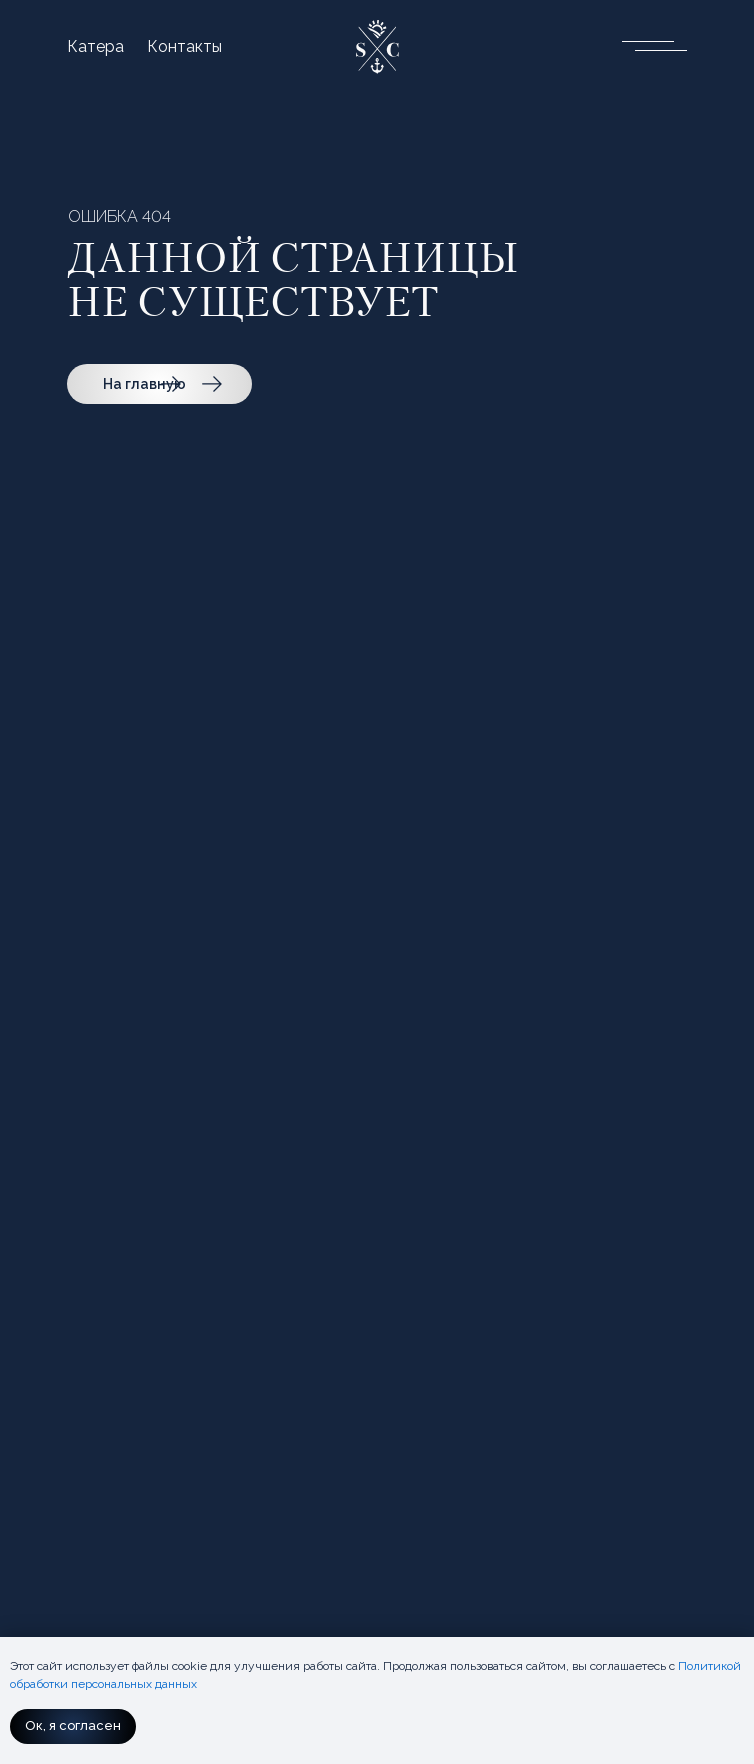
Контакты (184, 47)
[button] (647, 44)
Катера (95, 47)
